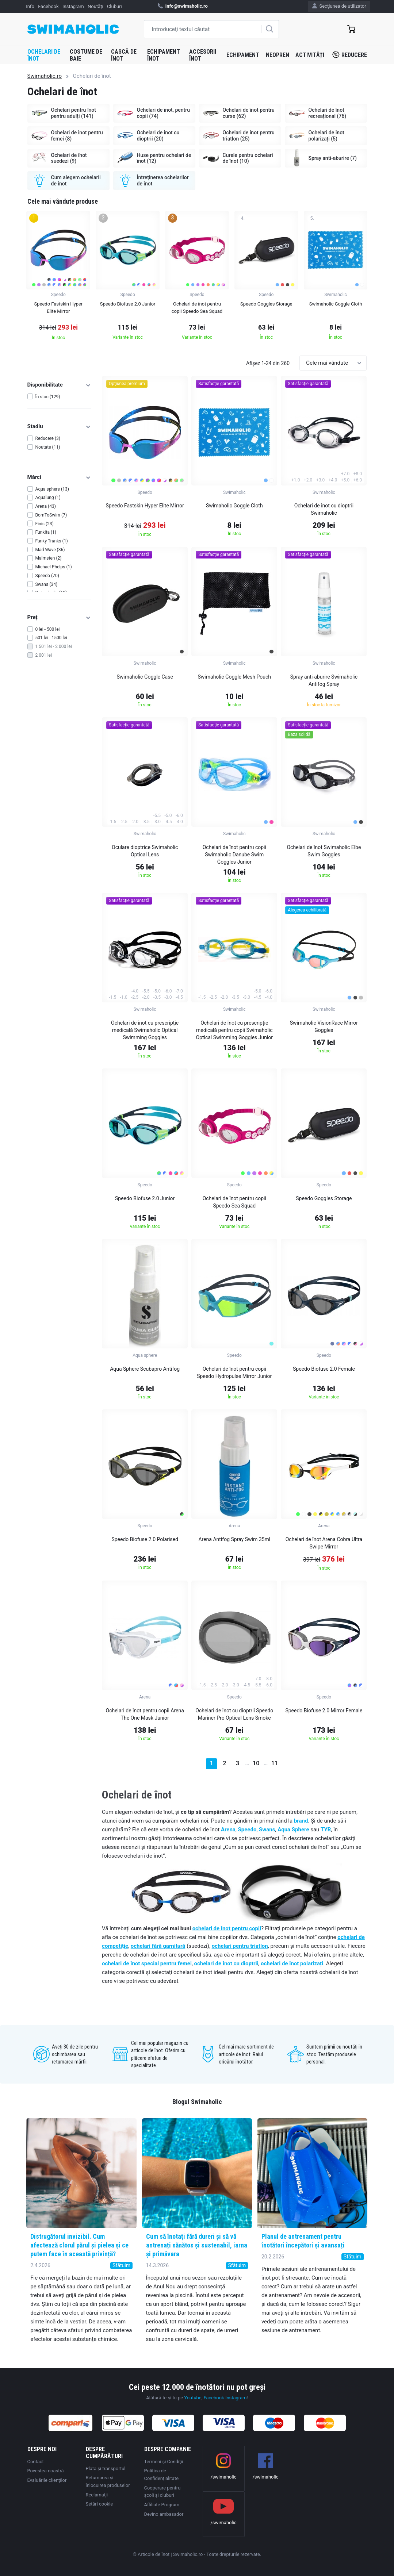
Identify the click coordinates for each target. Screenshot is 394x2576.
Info (30, 6)
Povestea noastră (45, 2470)
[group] (58, 278)
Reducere (349, 54)
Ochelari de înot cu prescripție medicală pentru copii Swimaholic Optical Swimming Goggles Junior (234, 1030)
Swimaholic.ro (44, 76)
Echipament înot (163, 55)
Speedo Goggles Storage (324, 1198)
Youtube (192, 2397)
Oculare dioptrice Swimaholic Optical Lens (145, 850)
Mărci (59, 477)
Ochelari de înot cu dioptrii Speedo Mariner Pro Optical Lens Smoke (234, 1714)
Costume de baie (86, 55)
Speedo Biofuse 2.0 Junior (145, 1198)
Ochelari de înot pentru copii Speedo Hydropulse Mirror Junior (234, 1372)
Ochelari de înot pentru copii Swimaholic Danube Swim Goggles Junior (234, 854)
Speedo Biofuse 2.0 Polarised (144, 1539)
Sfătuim (121, 2265)
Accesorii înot (202, 55)
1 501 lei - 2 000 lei (53, 646)
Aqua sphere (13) (52, 489)
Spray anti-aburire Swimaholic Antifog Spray (323, 680)
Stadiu (59, 426)
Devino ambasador (164, 2514)
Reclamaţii (97, 2495)
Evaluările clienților (47, 2480)
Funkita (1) (46, 532)
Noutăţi (95, 6)
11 (274, 1763)
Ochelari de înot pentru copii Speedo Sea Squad (234, 1202)
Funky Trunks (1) (51, 541)
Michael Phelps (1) (53, 566)
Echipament (242, 54)
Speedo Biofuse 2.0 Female (324, 1369)
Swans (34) (46, 584)
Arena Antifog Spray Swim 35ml (234, 1539)
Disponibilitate (59, 384)
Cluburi (114, 6)
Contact (35, 2461)
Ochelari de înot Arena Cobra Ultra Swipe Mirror (324, 1543)
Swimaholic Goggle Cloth (234, 505)
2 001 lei (43, 655)
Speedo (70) (47, 575)
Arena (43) (45, 506)
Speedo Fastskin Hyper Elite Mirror (145, 505)
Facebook (48, 6)
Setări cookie (99, 2504)
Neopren (277, 54)
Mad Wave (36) (50, 549)
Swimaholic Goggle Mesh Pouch (234, 677)
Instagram (73, 6)
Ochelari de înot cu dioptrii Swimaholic (324, 509)
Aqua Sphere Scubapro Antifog (145, 1369)
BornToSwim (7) (51, 515)
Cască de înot (124, 55)
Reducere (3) (48, 438)
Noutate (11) (47, 447)
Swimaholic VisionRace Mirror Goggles (324, 1026)
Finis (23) (44, 523)
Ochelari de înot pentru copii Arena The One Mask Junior (145, 1714)
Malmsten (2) (48, 558)
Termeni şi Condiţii (163, 2461)
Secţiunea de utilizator (339, 6)
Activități (309, 54)
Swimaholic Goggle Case (144, 677)
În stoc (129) (47, 396)
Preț (59, 617)
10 (256, 1763)
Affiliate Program (162, 2504)
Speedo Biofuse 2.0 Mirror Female (323, 1710)
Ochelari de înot (43, 55)
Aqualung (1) (48, 497)
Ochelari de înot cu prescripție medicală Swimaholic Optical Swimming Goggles (145, 1030)
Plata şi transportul (106, 2468)
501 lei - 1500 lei (51, 637)
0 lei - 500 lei (47, 629)
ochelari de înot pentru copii (226, 1928)
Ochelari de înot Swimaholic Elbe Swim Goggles (324, 850)
